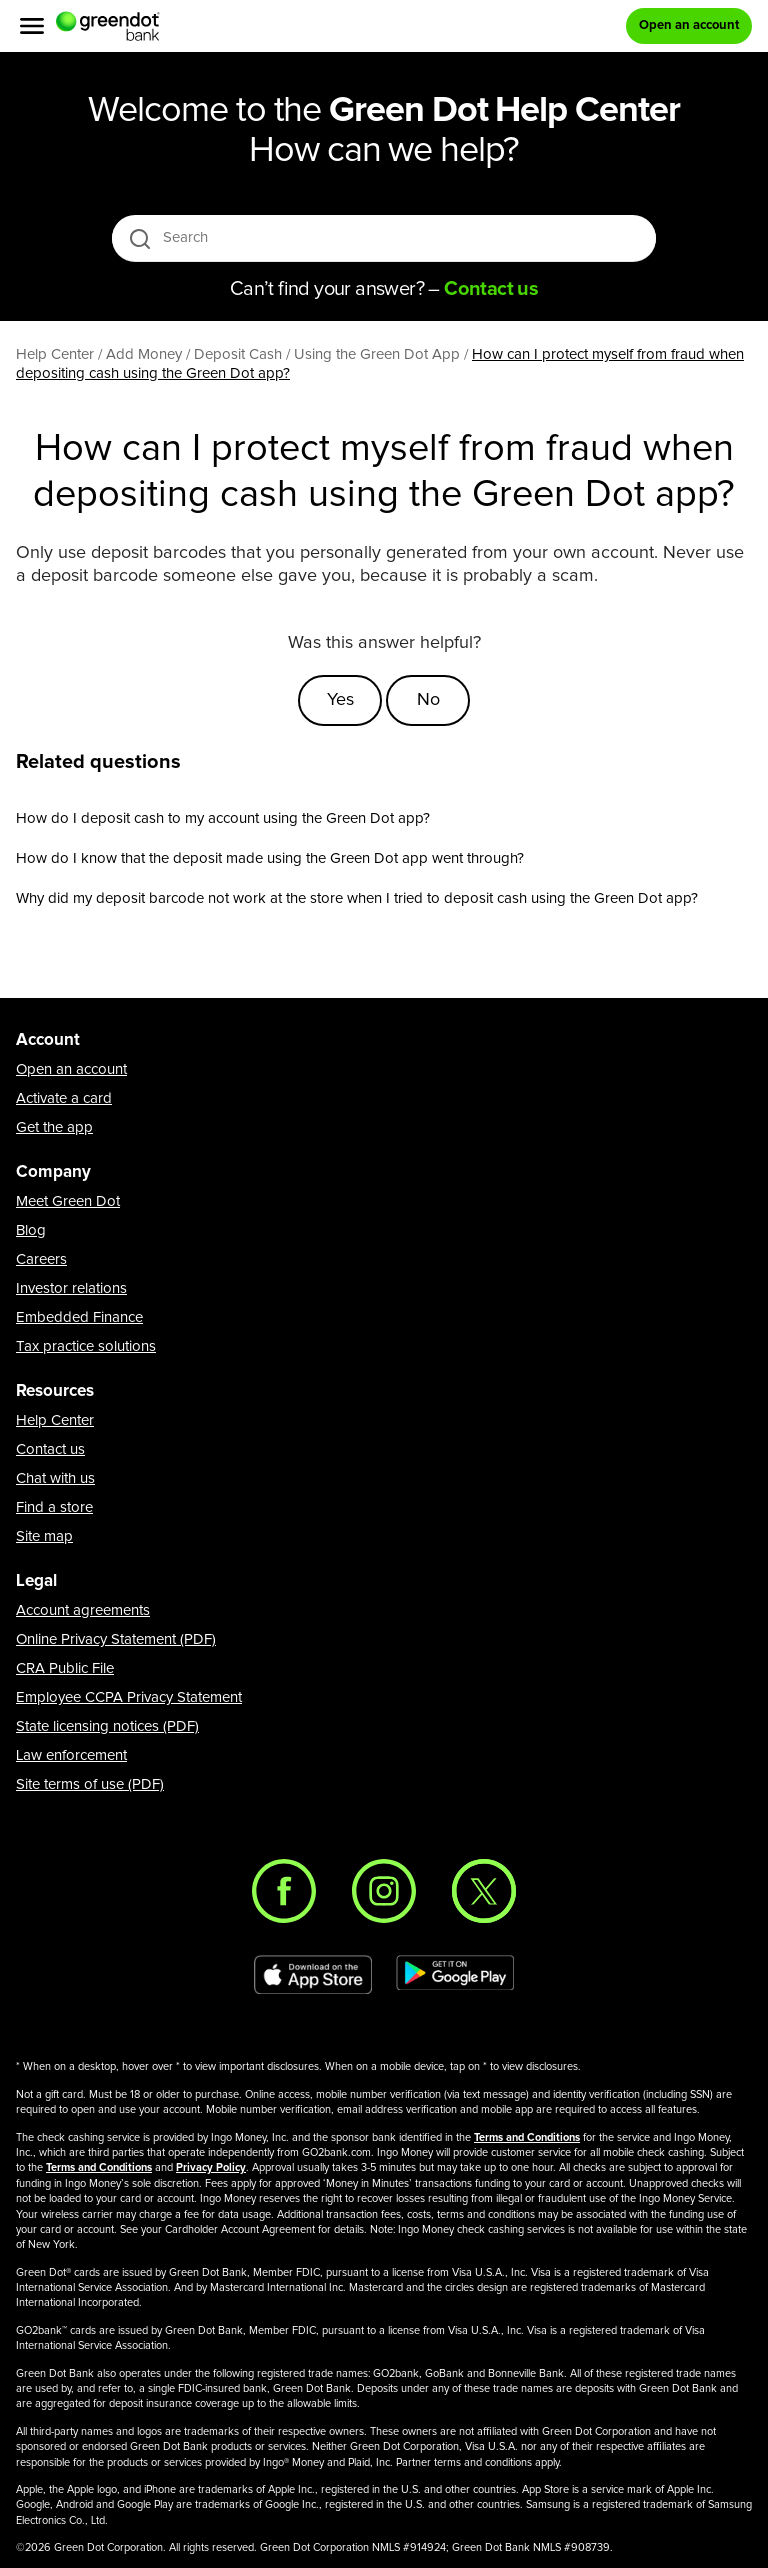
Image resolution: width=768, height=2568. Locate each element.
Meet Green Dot (68, 1201)
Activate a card (64, 1098)
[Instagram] (384, 1891)
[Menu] (32, 26)
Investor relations (71, 1288)
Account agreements (83, 1610)
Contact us (50, 1449)
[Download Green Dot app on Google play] (455, 1975)
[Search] (385, 238)
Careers (41, 1259)
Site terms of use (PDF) (90, 1784)
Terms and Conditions (527, 2137)
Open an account (71, 1069)
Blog (31, 1230)
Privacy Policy (211, 2167)
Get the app (54, 1127)
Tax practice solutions (86, 1346)
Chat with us (55, 1478)
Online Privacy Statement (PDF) (116, 1639)
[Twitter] (484, 1891)
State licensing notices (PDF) (107, 1726)
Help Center (55, 1420)
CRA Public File (65, 1668)
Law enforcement (71, 1755)
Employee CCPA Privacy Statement (129, 1697)
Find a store (54, 1507)
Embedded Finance (79, 1317)
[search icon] (139, 238)
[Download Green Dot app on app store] (313, 1975)
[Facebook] (284, 1891)
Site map (44, 1536)
